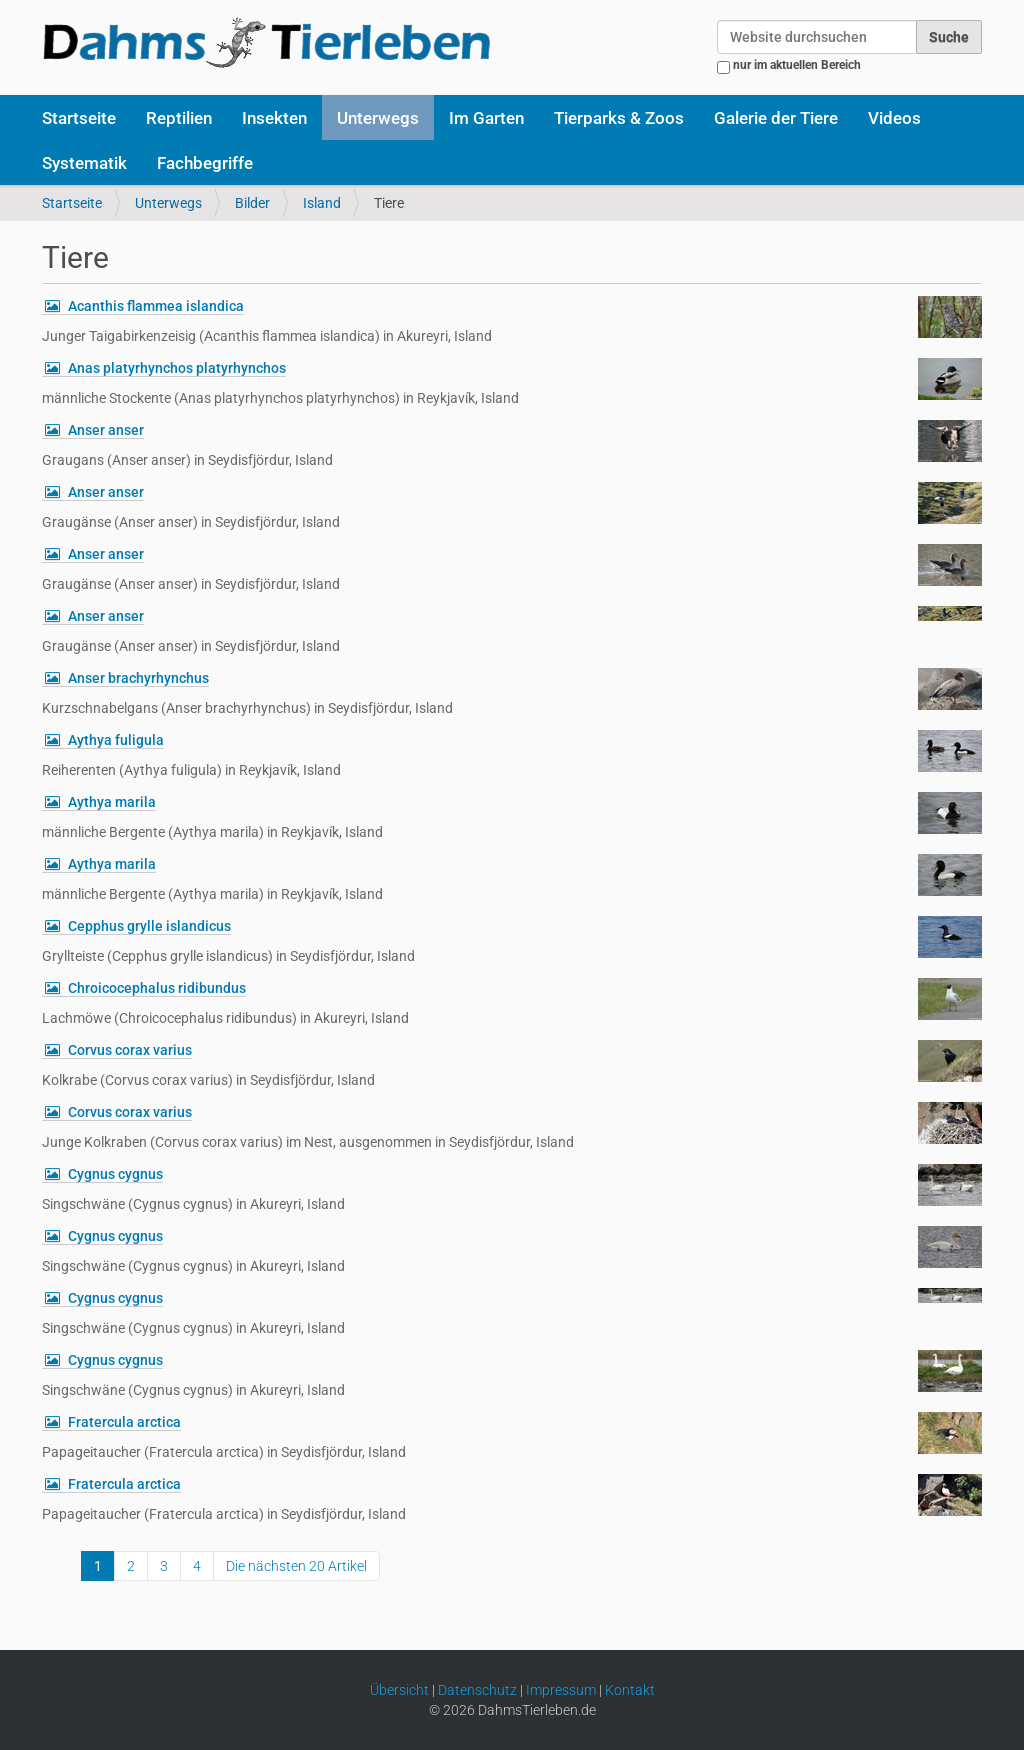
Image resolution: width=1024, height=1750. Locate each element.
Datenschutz (477, 1690)
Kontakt (630, 1690)
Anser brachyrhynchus (138, 678)
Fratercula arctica (124, 1422)
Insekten (274, 118)
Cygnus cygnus (115, 1174)
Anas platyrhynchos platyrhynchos (177, 368)
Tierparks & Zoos (619, 118)
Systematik (84, 163)
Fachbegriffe (205, 163)
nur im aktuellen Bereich (797, 65)
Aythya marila (112, 802)
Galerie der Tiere (776, 118)
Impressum (561, 1690)
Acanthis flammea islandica (156, 306)
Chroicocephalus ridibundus (157, 988)
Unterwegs (378, 118)
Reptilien (179, 118)
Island (322, 203)
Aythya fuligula (116, 740)
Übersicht (399, 1690)
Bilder (252, 203)
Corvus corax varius (130, 1050)
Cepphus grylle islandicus (149, 926)
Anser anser (106, 430)
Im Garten (486, 118)
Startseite (79, 118)
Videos (894, 118)
